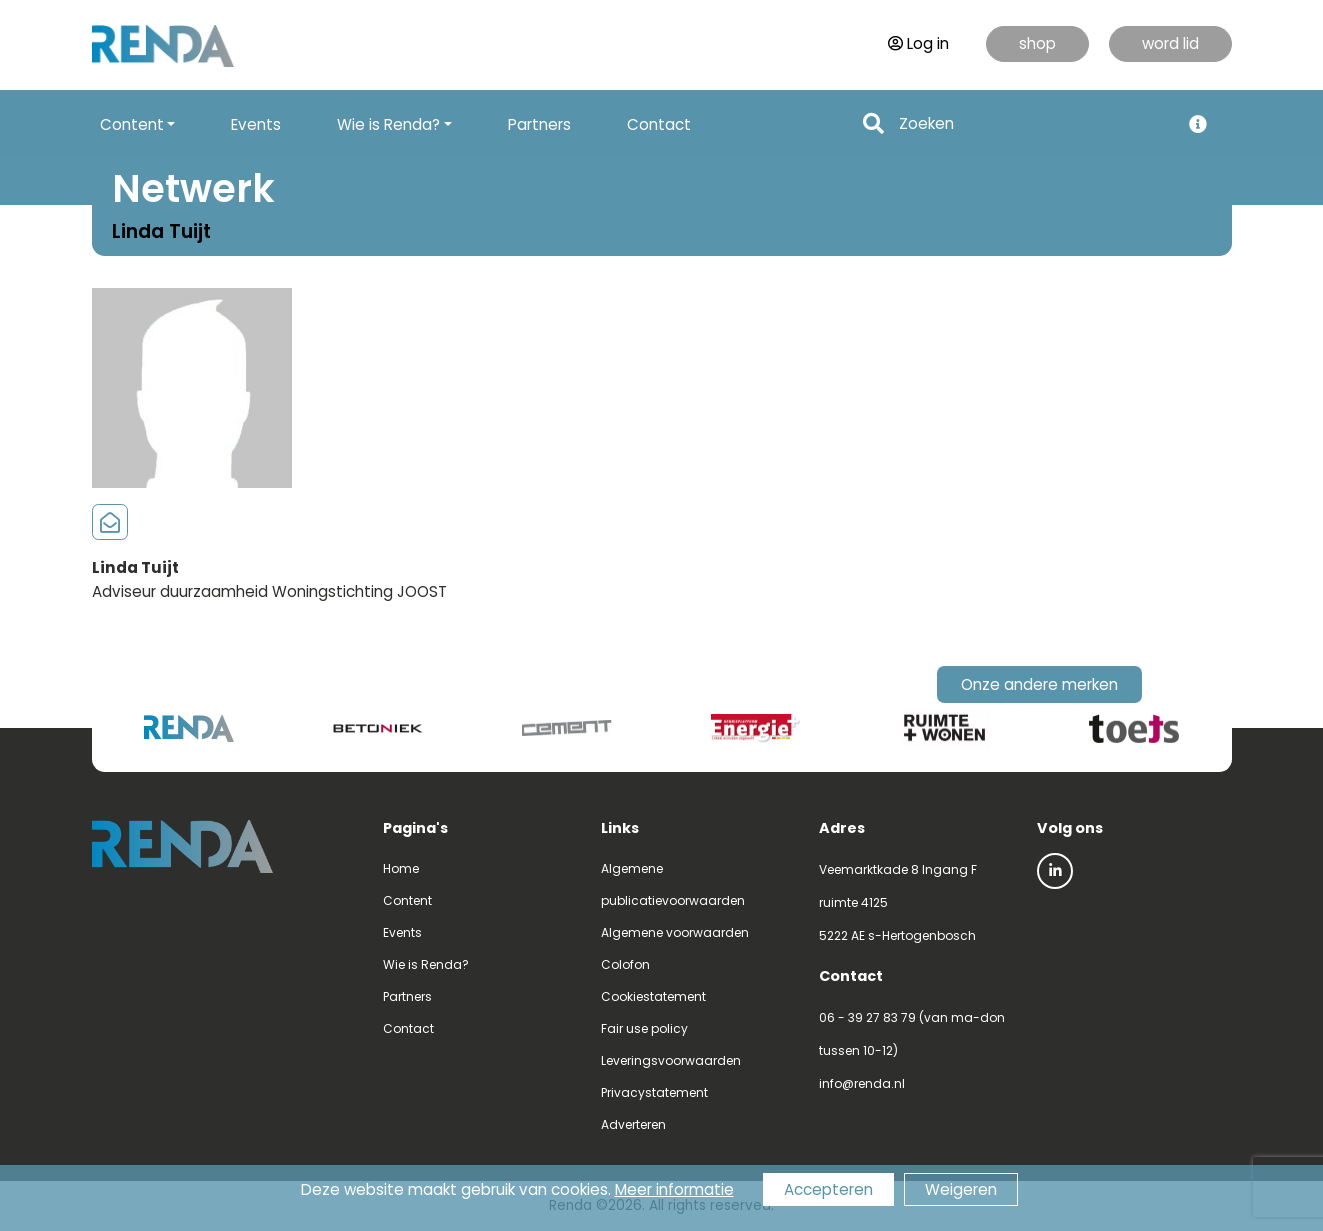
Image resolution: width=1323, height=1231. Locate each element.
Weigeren (961, 1189)
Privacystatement (654, 1092)
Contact (659, 124)
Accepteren (828, 1189)
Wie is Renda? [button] (388, 124)
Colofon (625, 964)
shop (1037, 43)
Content (407, 900)
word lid (1170, 43)
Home (401, 868)
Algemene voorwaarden (675, 932)
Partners (539, 124)
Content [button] (132, 124)
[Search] (1033, 124)
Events (256, 124)
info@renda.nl (862, 1083)
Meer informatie (674, 1189)
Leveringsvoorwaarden (671, 1060)
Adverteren (633, 1124)
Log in (918, 43)
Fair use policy (644, 1028)
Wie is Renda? (426, 964)
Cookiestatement (653, 996)
